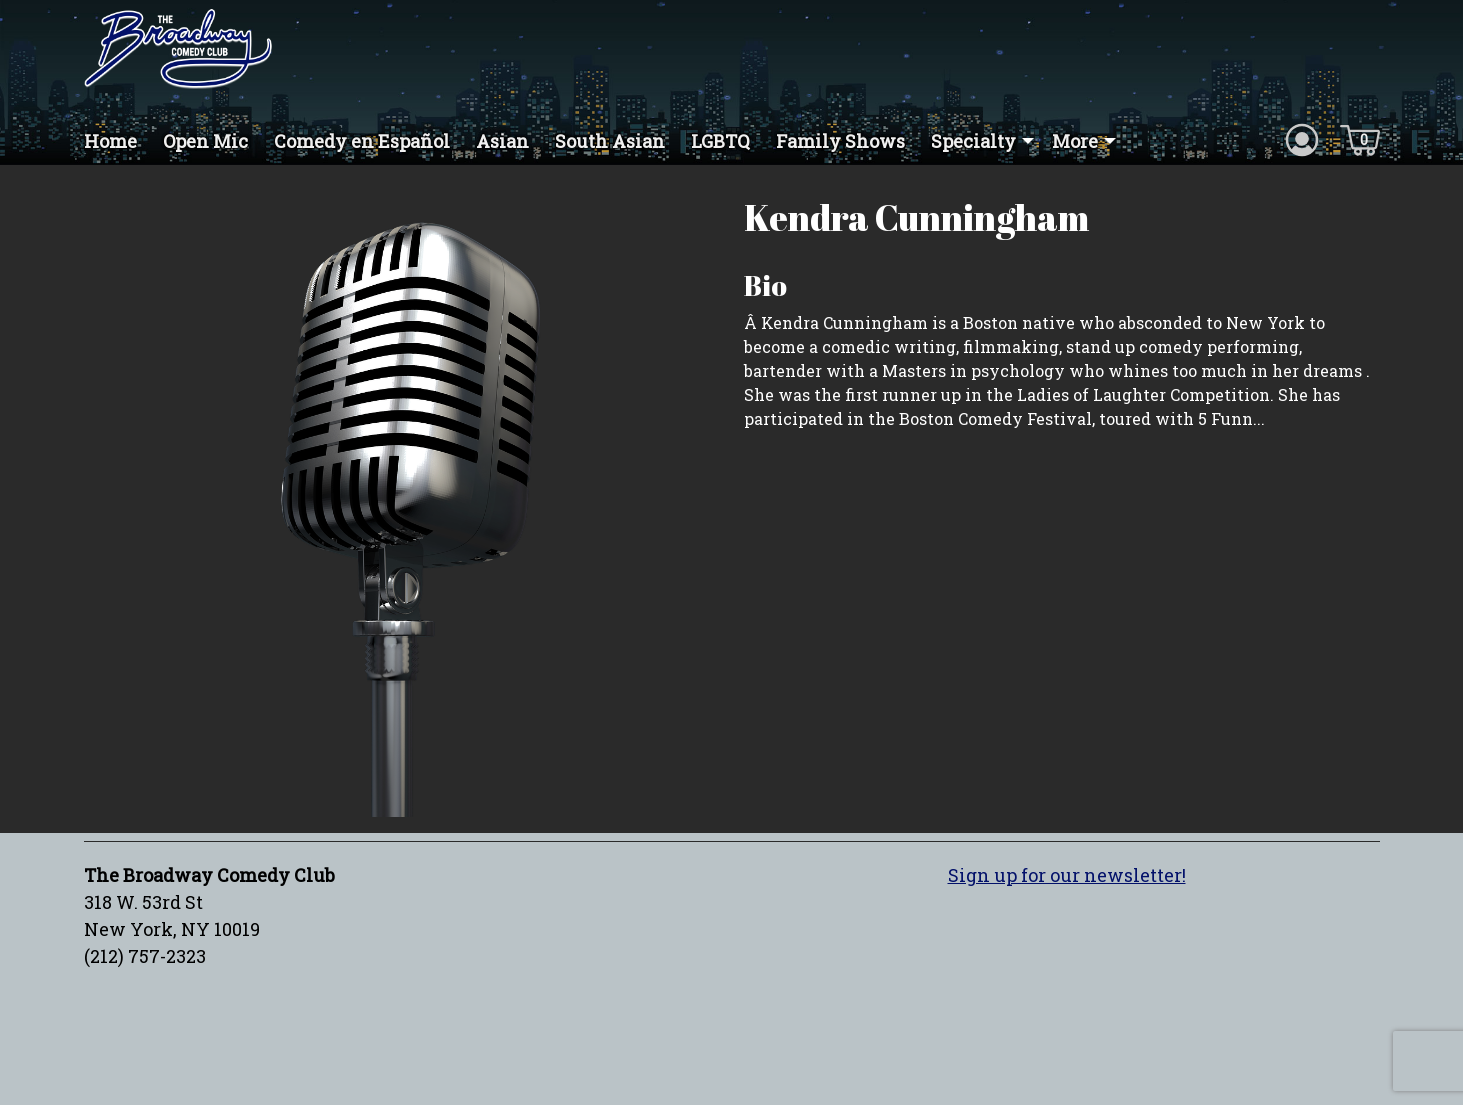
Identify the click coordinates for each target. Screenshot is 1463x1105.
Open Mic (205, 141)
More (1075, 141)
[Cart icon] (1360, 139)
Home (110, 141)
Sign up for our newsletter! (1067, 875)
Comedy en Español (362, 141)
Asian (502, 141)
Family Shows (840, 141)
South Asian (610, 141)
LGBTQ (720, 141)
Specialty (973, 141)
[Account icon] (1302, 139)
